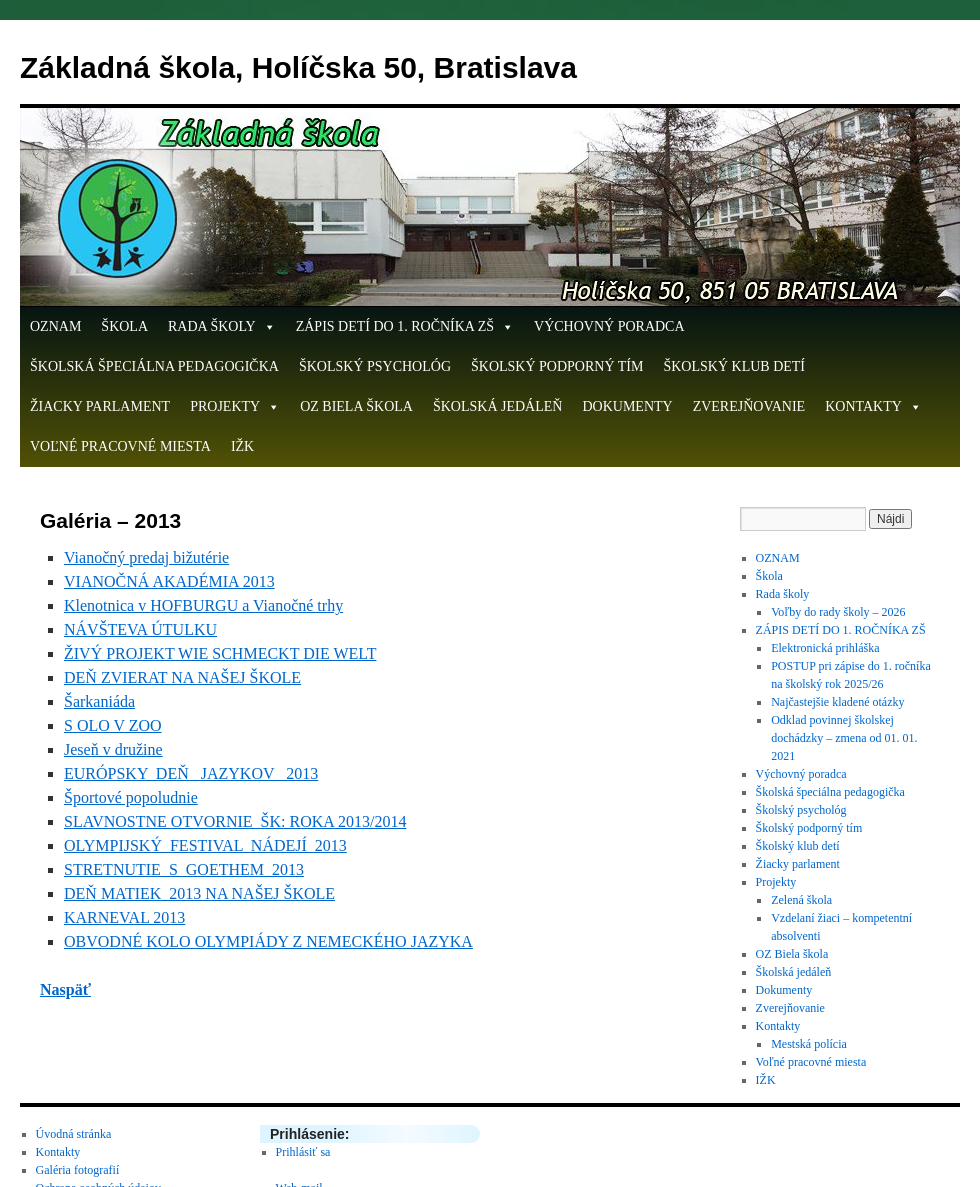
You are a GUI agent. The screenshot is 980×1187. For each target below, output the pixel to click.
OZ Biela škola (356, 406)
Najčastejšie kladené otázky (837, 702)
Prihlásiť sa (303, 1152)
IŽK (242, 446)
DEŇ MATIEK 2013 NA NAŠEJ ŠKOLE (199, 893)
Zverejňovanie (749, 406)
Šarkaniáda (99, 701)
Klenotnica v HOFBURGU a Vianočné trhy (203, 605)
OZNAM (55, 326)
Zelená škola (801, 900)
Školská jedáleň (498, 406)
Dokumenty (627, 406)
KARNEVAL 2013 (124, 917)
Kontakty (873, 407)
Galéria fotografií (78, 1170)
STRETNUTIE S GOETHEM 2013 (184, 869)
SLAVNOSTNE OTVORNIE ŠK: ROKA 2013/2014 (235, 821)
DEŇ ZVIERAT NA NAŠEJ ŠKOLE (182, 677)
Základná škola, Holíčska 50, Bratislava (298, 67)
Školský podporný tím (557, 366)
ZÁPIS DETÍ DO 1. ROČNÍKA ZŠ (405, 327)
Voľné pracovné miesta (120, 446)
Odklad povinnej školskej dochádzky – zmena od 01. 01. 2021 (844, 738)
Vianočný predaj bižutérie (146, 557)
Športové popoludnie (131, 797)
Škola (124, 326)
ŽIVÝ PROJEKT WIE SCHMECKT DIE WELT (220, 653)
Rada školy (222, 327)
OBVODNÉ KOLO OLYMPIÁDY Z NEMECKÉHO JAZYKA (268, 941)
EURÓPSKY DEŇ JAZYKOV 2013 (191, 773)
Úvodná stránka (74, 1134)
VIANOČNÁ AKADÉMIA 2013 (169, 581)
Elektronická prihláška (825, 648)
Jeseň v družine (113, 749)
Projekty (235, 407)
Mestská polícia (809, 1044)
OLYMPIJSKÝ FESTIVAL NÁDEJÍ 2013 (205, 845)
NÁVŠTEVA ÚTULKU (140, 629)
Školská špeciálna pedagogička (154, 366)
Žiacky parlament (100, 406)
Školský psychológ (375, 366)
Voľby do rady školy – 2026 (838, 612)
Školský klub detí (734, 366)
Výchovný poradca (609, 326)
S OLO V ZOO (113, 725)
